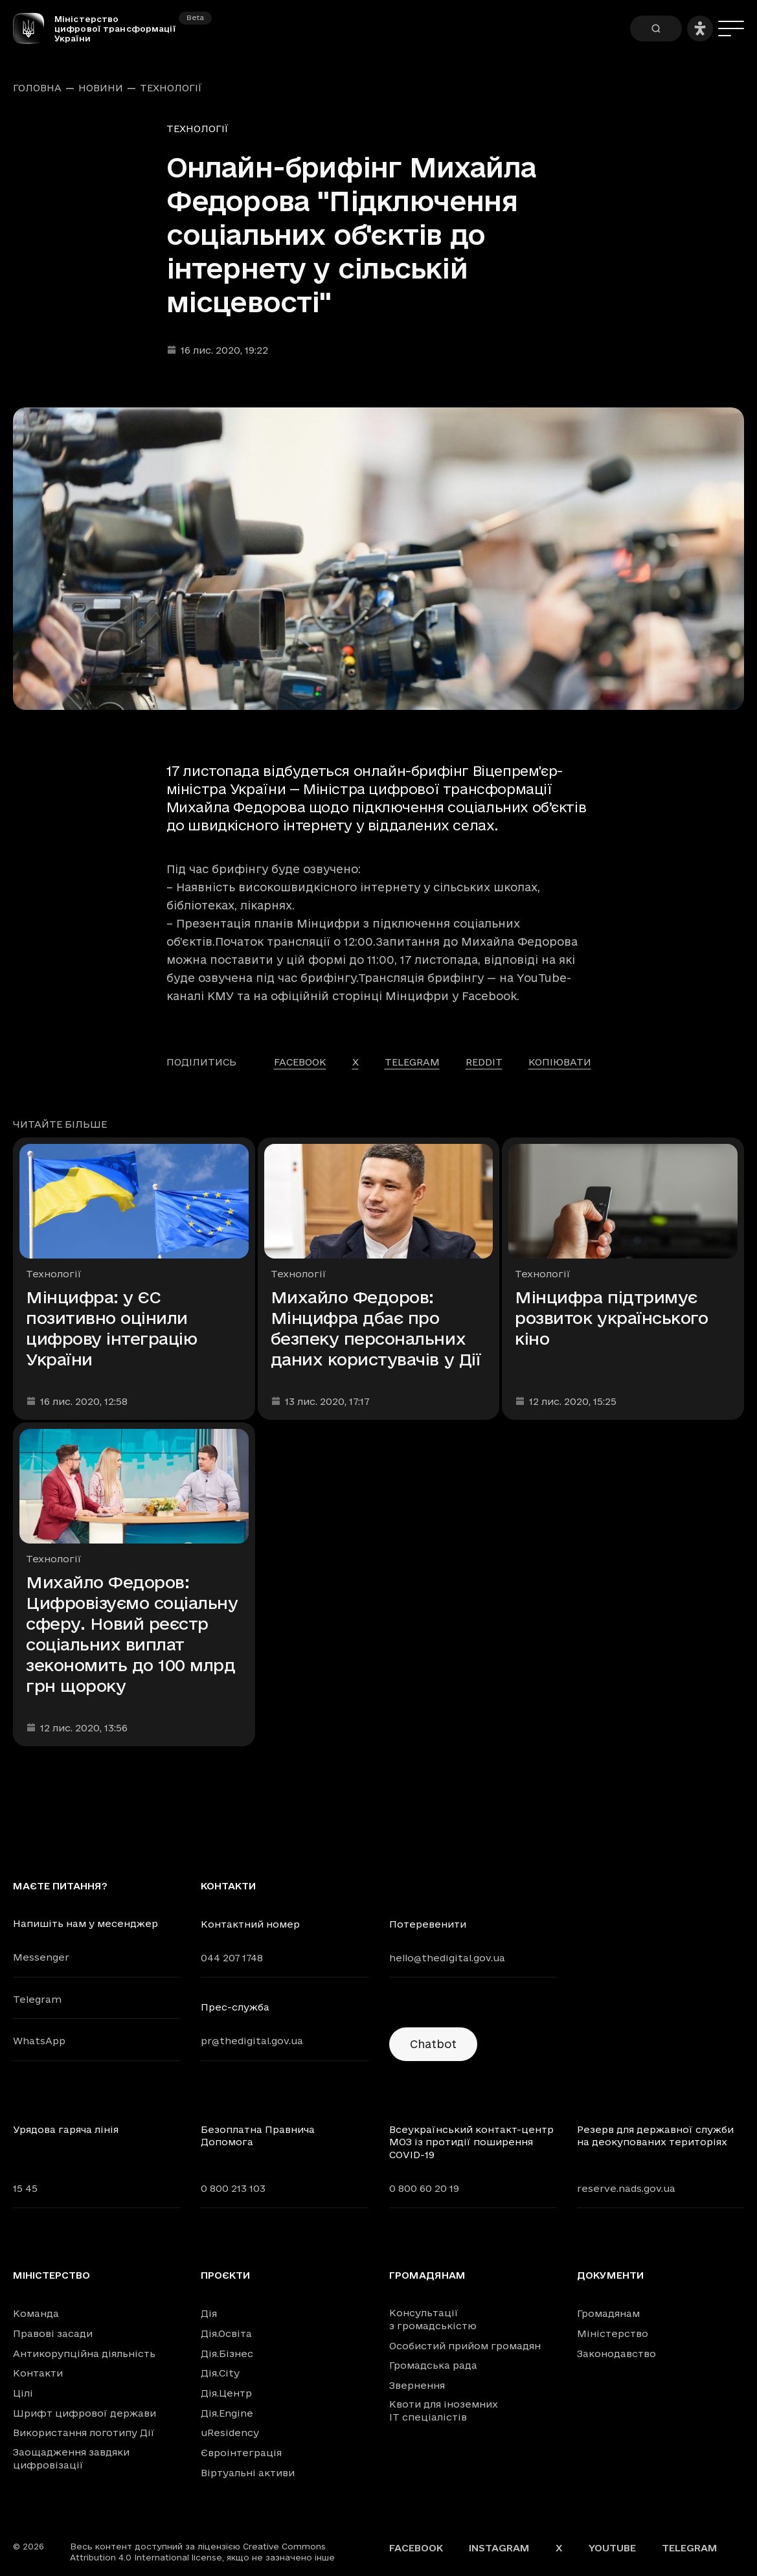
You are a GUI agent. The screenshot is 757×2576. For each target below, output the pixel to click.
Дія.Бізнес (227, 2353)
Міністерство (51, 2275)
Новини (100, 88)
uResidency (230, 2432)
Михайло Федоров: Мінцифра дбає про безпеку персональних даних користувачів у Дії (375, 1328)
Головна (37, 88)
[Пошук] (656, 28)
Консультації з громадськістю (433, 2319)
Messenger (41, 1957)
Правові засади (53, 2333)
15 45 (25, 2188)
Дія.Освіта (226, 2333)
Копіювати (559, 1061)
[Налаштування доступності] (700, 28)
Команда (36, 2313)
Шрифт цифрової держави (84, 2413)
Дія (209, 2313)
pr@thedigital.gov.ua (252, 2040)
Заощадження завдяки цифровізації (71, 2458)
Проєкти (225, 2275)
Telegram (37, 1999)
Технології (171, 88)
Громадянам (427, 2275)
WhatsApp (39, 2040)
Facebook (416, 2547)
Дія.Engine (227, 2413)
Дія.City (220, 2372)
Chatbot (433, 2044)
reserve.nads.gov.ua (626, 2188)
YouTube (612, 2547)
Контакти (38, 2372)
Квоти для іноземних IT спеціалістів (443, 2410)
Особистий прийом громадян (465, 2345)
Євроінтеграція (241, 2452)
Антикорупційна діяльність (84, 2353)
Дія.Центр (226, 2393)
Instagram (499, 2547)
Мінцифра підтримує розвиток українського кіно (611, 1318)
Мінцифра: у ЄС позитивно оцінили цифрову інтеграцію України (111, 1328)
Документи (610, 2275)
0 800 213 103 (233, 2188)
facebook (300, 1061)
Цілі (23, 2393)
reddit (484, 1061)
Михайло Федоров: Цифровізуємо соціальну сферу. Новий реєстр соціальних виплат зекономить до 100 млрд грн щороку (132, 1634)
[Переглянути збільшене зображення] (378, 558)
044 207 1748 (232, 1957)
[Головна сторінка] (33, 28)
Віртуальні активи (248, 2472)
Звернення (417, 2385)
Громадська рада (433, 2365)
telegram (412, 1061)
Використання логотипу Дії (84, 2432)
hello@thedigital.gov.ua (447, 1957)
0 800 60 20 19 (424, 2188)
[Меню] (731, 28)
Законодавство (616, 2353)
